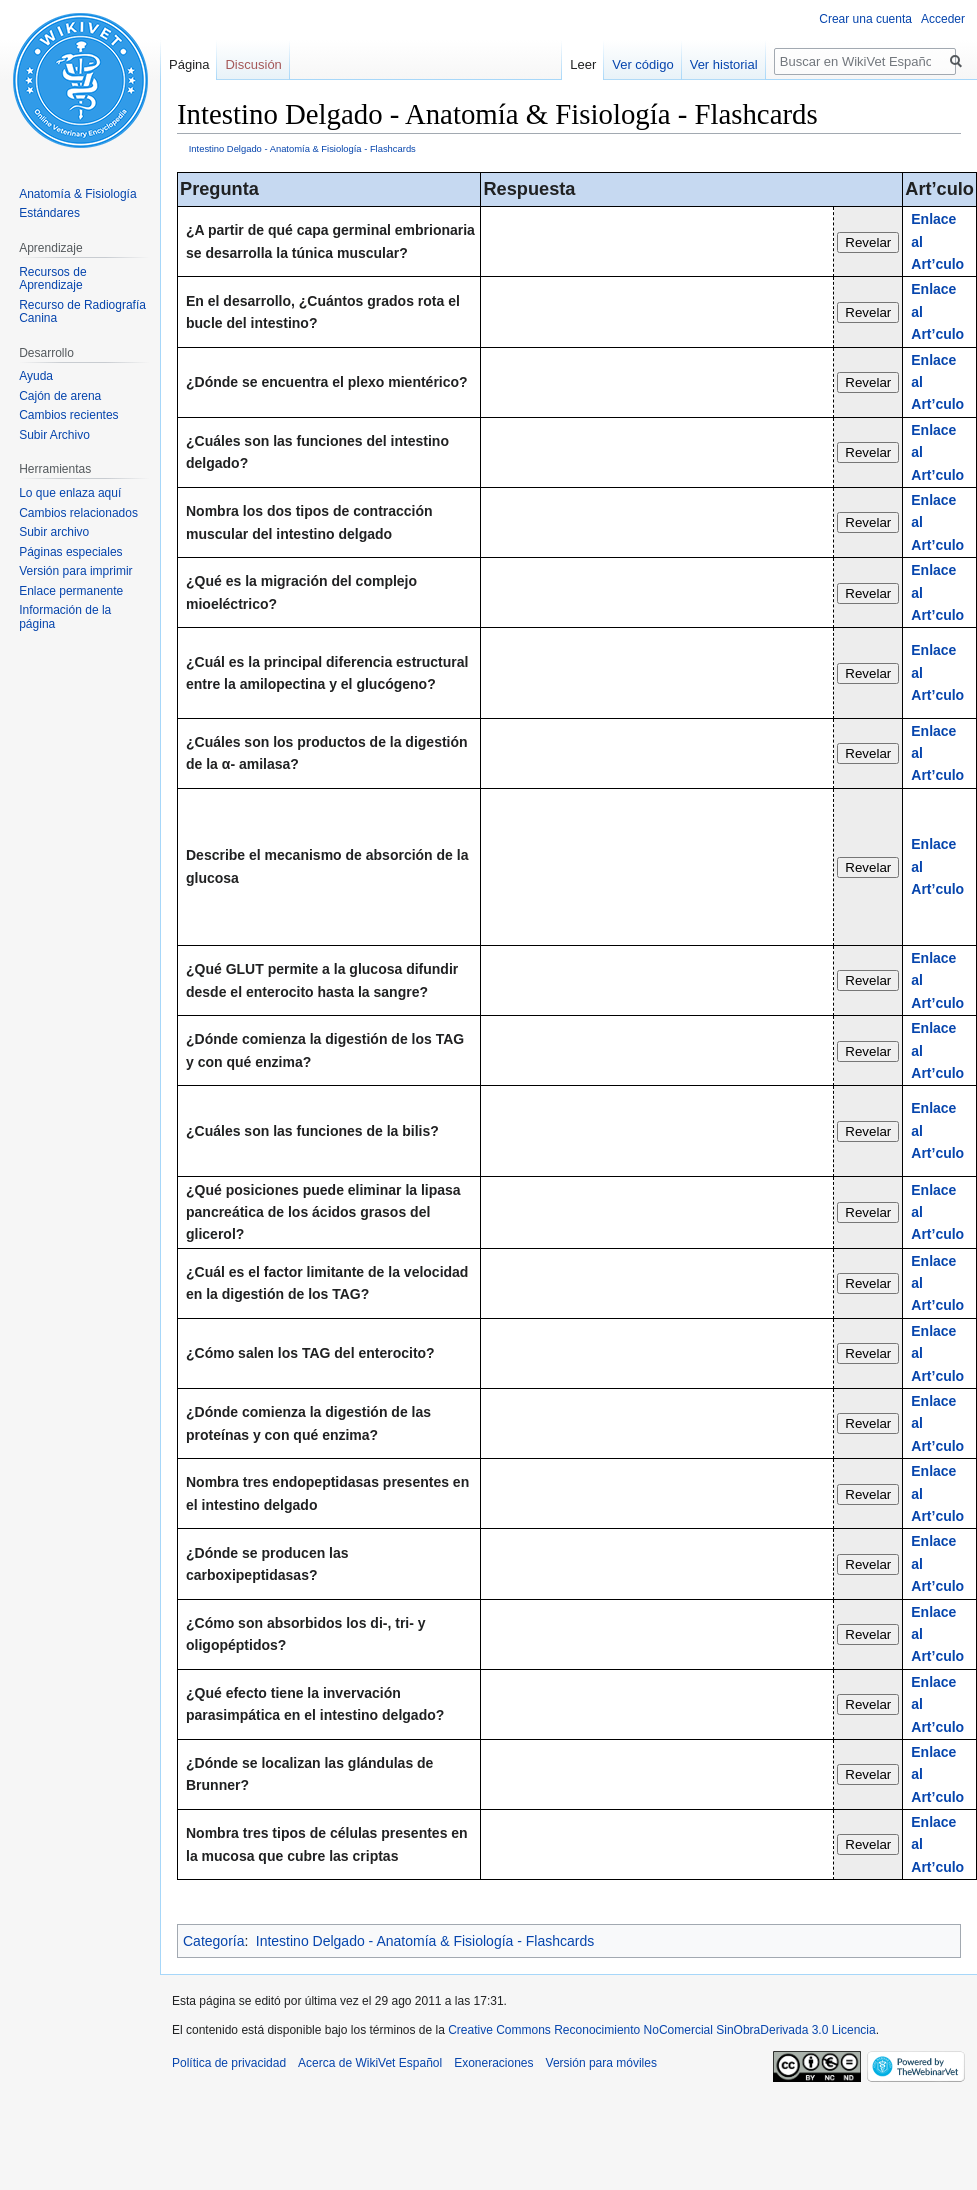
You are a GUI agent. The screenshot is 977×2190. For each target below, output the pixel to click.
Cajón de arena (60, 396)
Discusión (253, 64)
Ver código (642, 64)
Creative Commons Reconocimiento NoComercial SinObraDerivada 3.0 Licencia (662, 2030)
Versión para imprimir (75, 571)
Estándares (49, 213)
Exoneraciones (493, 2063)
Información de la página (65, 617)
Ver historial (724, 64)
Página (189, 64)
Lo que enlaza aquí (70, 493)
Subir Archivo (54, 435)
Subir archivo (54, 532)
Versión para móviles (601, 2063)
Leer (583, 64)
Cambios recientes (68, 415)
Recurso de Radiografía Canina (82, 312)
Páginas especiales (70, 552)
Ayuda (36, 376)
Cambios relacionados (78, 513)
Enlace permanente (71, 591)
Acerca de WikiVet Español (370, 2063)
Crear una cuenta (865, 19)
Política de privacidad (229, 2063)
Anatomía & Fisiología (77, 194)
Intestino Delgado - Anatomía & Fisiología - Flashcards (302, 148)
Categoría (213, 1941)
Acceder (943, 19)
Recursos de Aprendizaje (52, 279)
